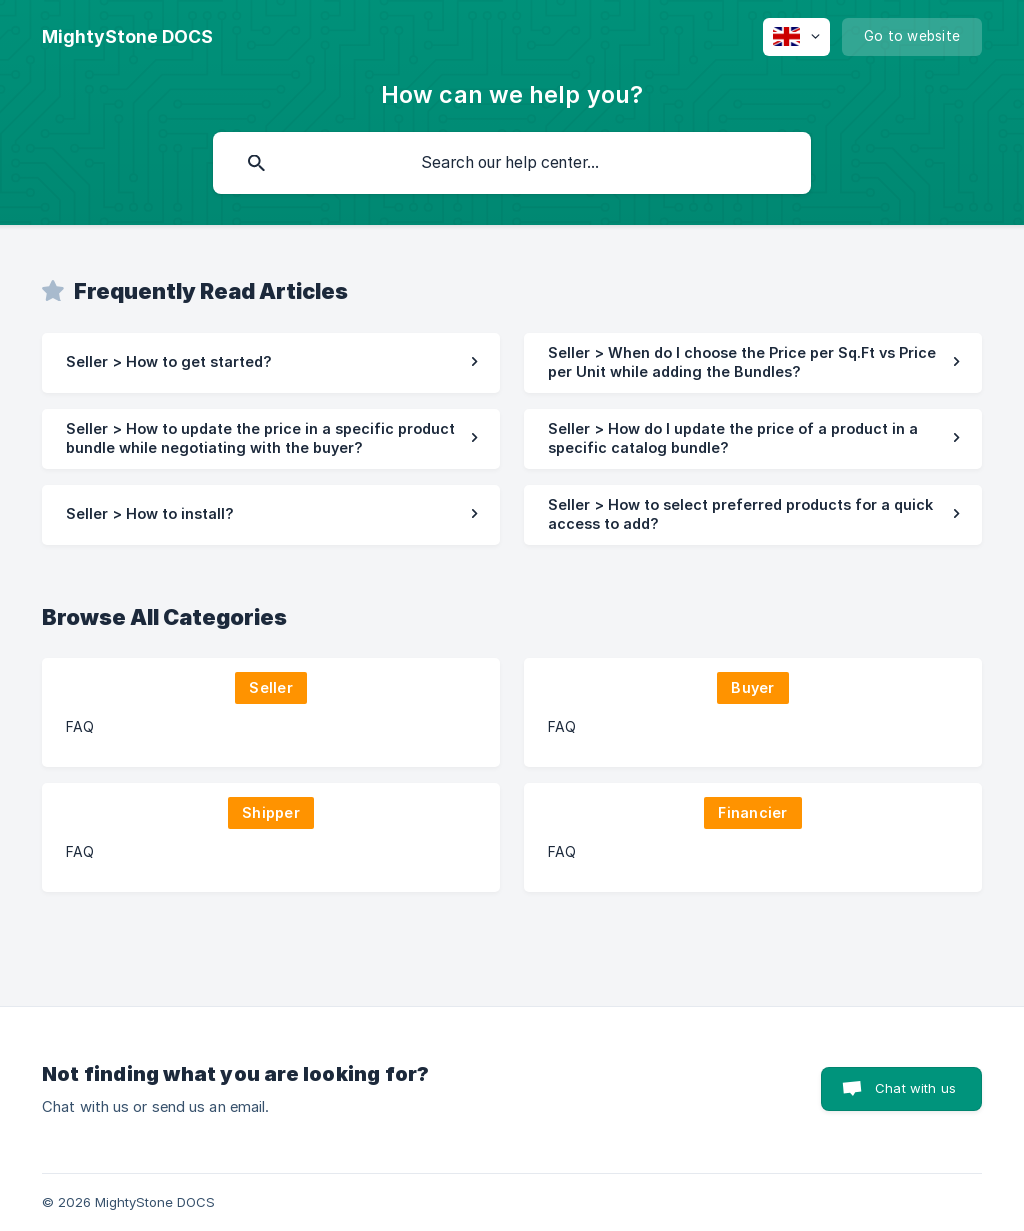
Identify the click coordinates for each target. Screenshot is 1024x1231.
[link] (271, 363)
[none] (127, 37)
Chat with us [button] (915, 1088)
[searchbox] (512, 163)
